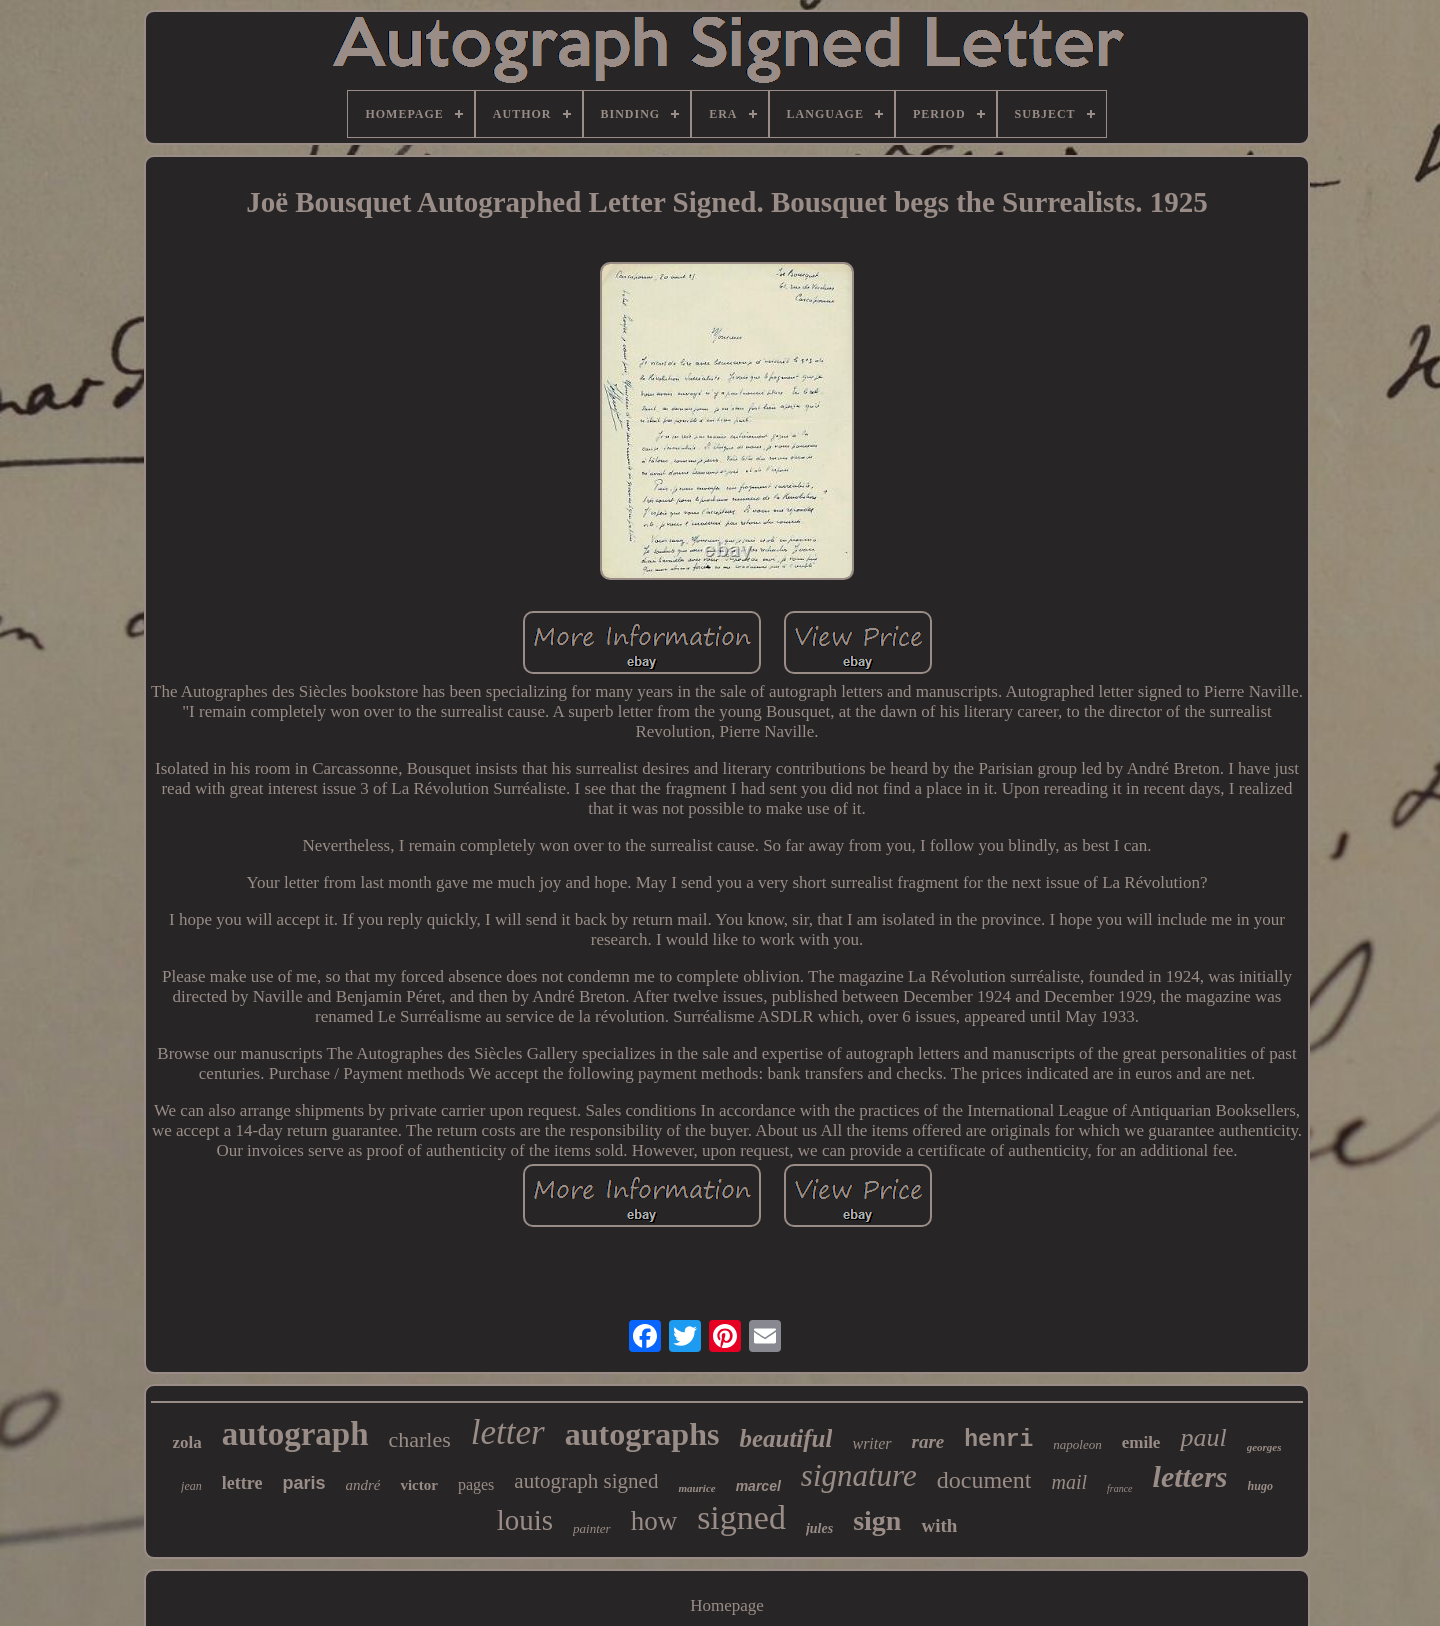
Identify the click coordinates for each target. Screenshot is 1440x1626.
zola (187, 1442)
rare (928, 1441)
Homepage (727, 1605)
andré (362, 1485)
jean (191, 1486)
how (654, 1521)
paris (303, 1483)
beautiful (785, 1438)
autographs (642, 1434)
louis (525, 1520)
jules (819, 1528)
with (939, 1525)
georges (1264, 1447)
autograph (295, 1434)
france (1120, 1488)
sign (877, 1520)
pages (476, 1484)
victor (418, 1485)
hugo (1260, 1486)
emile (1141, 1442)
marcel (758, 1486)
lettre (242, 1483)
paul (1203, 1437)
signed (741, 1517)
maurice (696, 1488)
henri (998, 1440)
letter (508, 1432)
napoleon (1077, 1444)
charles (420, 1439)
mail (1069, 1482)
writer (871, 1443)
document (984, 1480)
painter (592, 1528)
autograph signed (586, 1481)
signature (859, 1475)
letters (1190, 1476)
